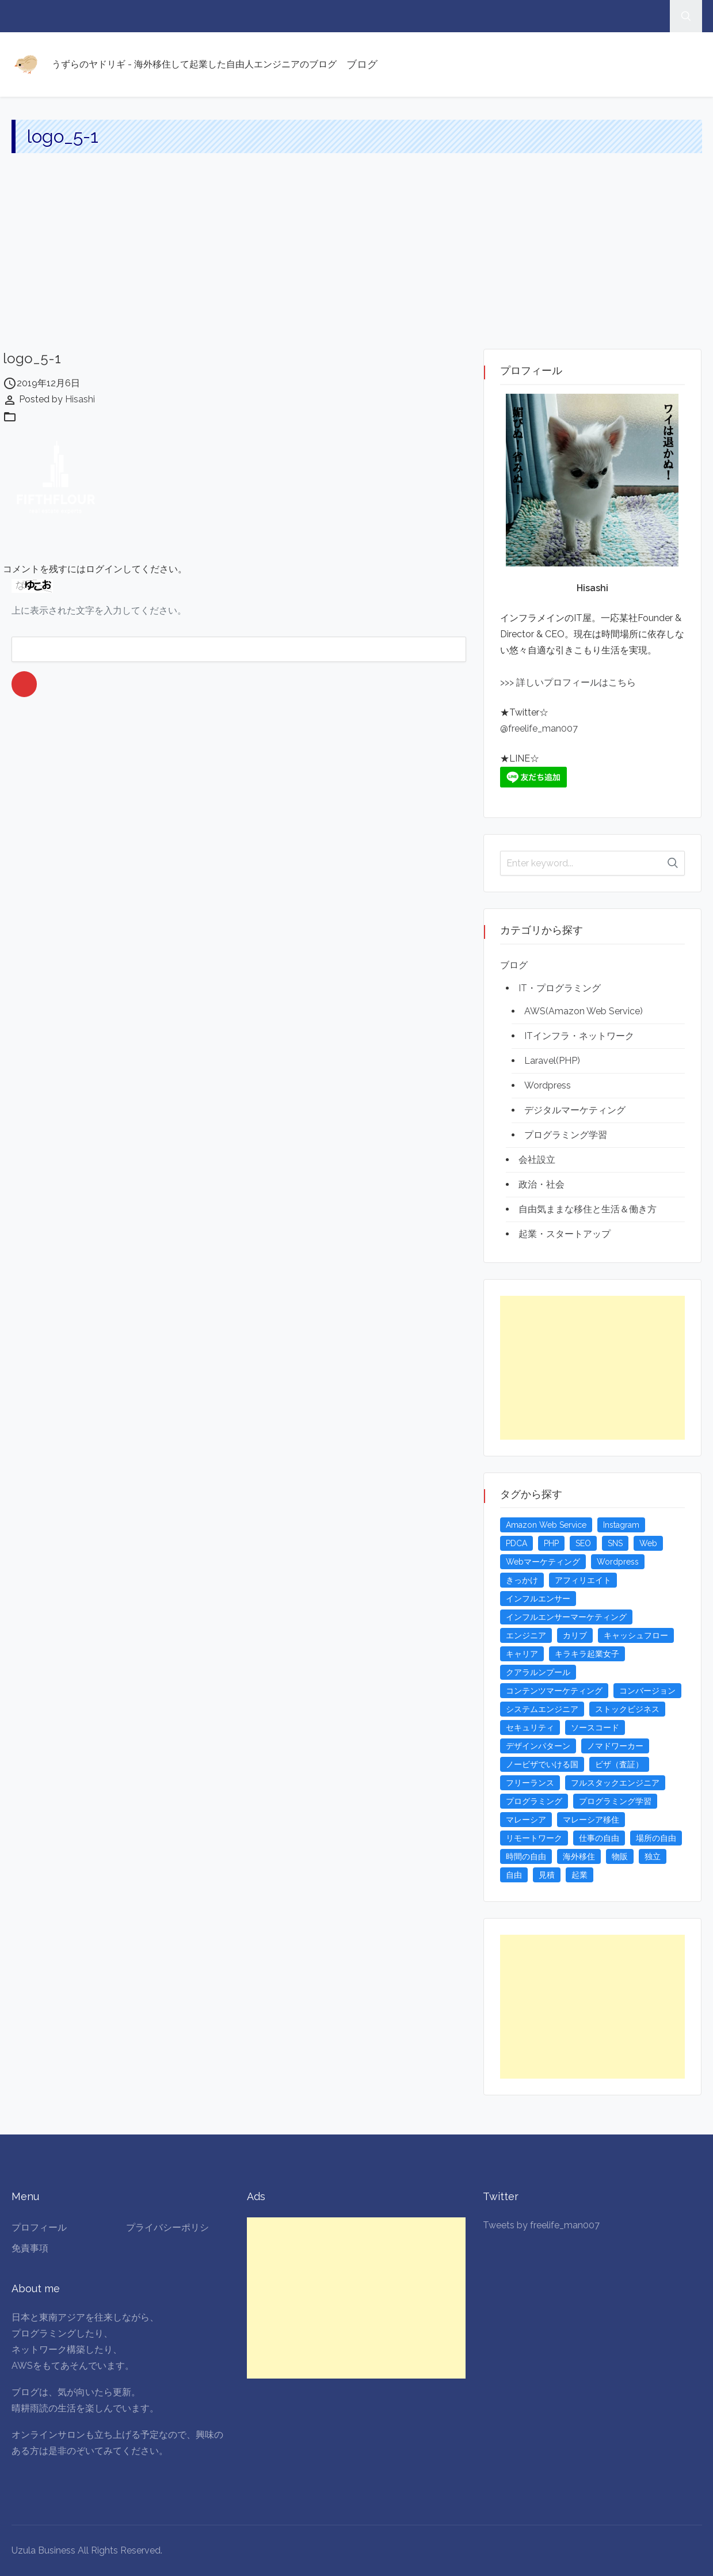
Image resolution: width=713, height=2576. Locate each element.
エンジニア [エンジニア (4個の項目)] (526, 1635)
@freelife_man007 (539, 728)
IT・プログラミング (559, 988)
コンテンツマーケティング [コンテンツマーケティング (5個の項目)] (554, 1690)
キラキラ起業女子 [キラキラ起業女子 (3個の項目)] (587, 1653)
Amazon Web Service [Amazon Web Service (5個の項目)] (546, 1524)
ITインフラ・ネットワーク (579, 1035)
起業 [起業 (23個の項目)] (579, 1874)
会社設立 (536, 1159)
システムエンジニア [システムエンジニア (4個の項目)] (542, 1709)
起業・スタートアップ (564, 1233)
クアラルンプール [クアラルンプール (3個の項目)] (538, 1672)
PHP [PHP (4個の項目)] (551, 1543)
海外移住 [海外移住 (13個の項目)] (579, 1856)
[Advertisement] (357, 262)
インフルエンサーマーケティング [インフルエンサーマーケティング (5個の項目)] (566, 1617)
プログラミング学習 (565, 1134)
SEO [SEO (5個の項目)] (583, 1543)
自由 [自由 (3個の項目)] (514, 1874)
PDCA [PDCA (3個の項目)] (516, 1543)
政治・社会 (541, 1184)
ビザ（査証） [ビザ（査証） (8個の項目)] (619, 1764)
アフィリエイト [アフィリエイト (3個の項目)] (583, 1580)
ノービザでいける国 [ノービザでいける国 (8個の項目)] (542, 1764)
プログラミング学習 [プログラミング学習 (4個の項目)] (615, 1801)
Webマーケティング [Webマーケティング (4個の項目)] (543, 1561)
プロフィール (39, 2227)
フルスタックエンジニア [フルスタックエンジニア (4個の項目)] (615, 1782)
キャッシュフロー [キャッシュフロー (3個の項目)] (636, 1635)
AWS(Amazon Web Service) (583, 1011)
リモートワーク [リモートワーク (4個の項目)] (534, 1838)
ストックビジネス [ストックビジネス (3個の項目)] (627, 1709)
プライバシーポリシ (167, 2227)
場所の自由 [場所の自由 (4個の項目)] (656, 1838)
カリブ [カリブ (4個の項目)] (575, 1635)
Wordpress (547, 1085)
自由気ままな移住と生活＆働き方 (587, 1209)
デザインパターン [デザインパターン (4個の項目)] (538, 1746)
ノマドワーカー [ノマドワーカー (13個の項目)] (615, 1746)
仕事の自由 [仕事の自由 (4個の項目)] (599, 1838)
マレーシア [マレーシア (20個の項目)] (526, 1819)
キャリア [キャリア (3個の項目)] (522, 1653)
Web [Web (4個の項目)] (648, 1543)
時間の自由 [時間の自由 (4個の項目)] (526, 1856)
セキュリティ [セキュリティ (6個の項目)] (530, 1727)
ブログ (362, 64)
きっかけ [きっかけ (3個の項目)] (522, 1580)
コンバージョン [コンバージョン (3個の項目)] (647, 1690)
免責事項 (30, 2248)
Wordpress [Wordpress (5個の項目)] (618, 1561)
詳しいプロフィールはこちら (575, 682)
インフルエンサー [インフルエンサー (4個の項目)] (538, 1598)
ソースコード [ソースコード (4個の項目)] (595, 1727)
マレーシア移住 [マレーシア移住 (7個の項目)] (591, 1819)
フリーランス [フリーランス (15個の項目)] (530, 1782)
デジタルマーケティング (575, 1110)
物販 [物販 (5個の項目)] (620, 1856)
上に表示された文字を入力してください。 (99, 610)
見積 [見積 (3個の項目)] (547, 1874)
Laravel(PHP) (552, 1060)
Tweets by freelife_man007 (541, 2225)
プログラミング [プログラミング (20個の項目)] (534, 1801)
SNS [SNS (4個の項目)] (615, 1543)
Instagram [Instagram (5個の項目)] (621, 1524)
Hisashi (80, 399)
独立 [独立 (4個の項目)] (653, 1856)
